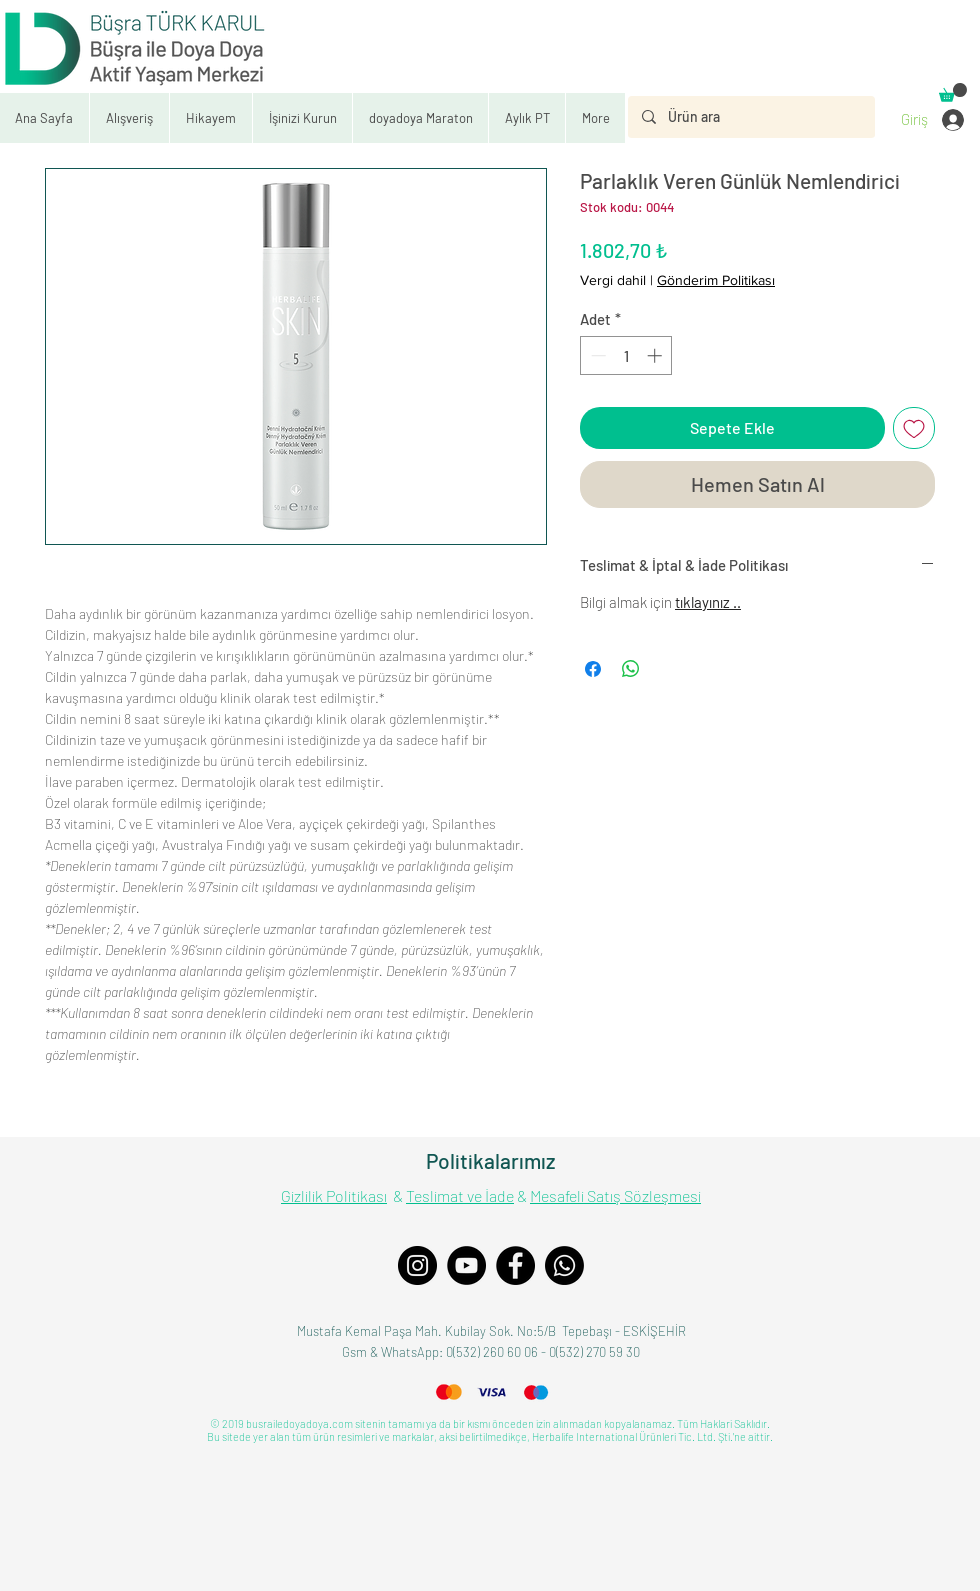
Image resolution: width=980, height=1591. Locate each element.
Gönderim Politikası (716, 280)
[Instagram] (417, 1265)
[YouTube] (466, 1265)
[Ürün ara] (750, 117)
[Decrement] (596, 355)
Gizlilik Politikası (334, 1195)
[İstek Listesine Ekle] (914, 428)
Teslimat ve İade (460, 1195)
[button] (302, 118)
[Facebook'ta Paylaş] (593, 669)
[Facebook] (515, 1265)
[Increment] (656, 355)
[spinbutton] (626, 355)
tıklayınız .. (708, 602)
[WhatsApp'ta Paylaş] (631, 669)
